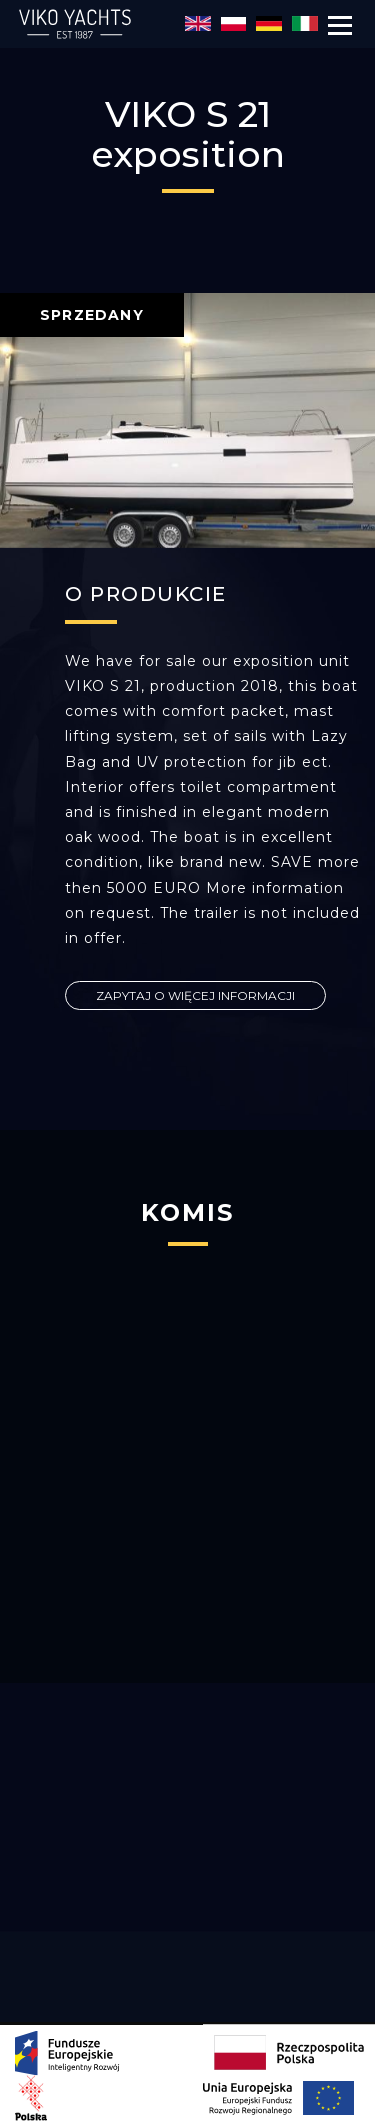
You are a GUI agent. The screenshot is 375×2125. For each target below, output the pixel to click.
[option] (187, 420)
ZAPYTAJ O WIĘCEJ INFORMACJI (195, 995)
